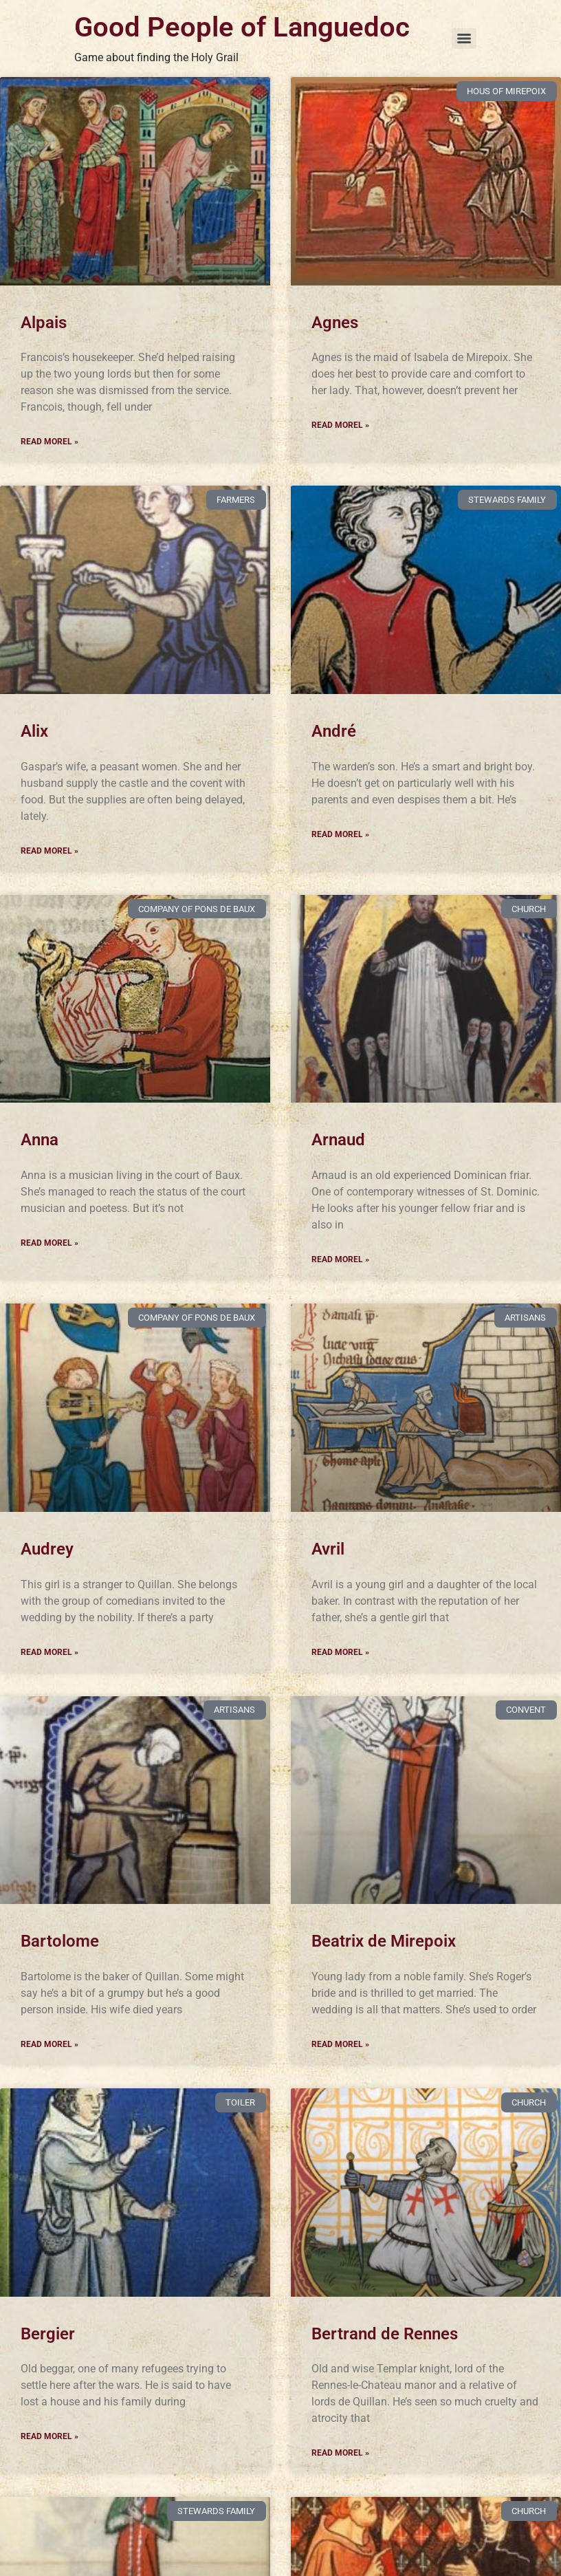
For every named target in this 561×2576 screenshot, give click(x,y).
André (333, 731)
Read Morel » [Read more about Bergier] (49, 2436)
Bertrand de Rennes (384, 2334)
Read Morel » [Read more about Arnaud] (340, 1259)
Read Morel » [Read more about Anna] (49, 1243)
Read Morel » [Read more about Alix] (49, 851)
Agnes (334, 322)
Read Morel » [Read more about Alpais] (49, 441)
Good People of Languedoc (242, 27)
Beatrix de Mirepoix (383, 1941)
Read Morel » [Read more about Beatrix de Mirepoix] (340, 2044)
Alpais (44, 322)
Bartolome (60, 1941)
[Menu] (464, 38)
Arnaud (338, 1139)
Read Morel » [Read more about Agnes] (340, 425)
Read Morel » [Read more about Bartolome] (49, 2044)
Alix (34, 731)
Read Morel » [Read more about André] (340, 834)
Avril (327, 1549)
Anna (39, 1139)
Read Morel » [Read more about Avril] (340, 1652)
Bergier (48, 2334)
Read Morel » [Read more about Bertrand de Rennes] (340, 2453)
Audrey (47, 1549)
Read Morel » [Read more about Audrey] (49, 1652)
